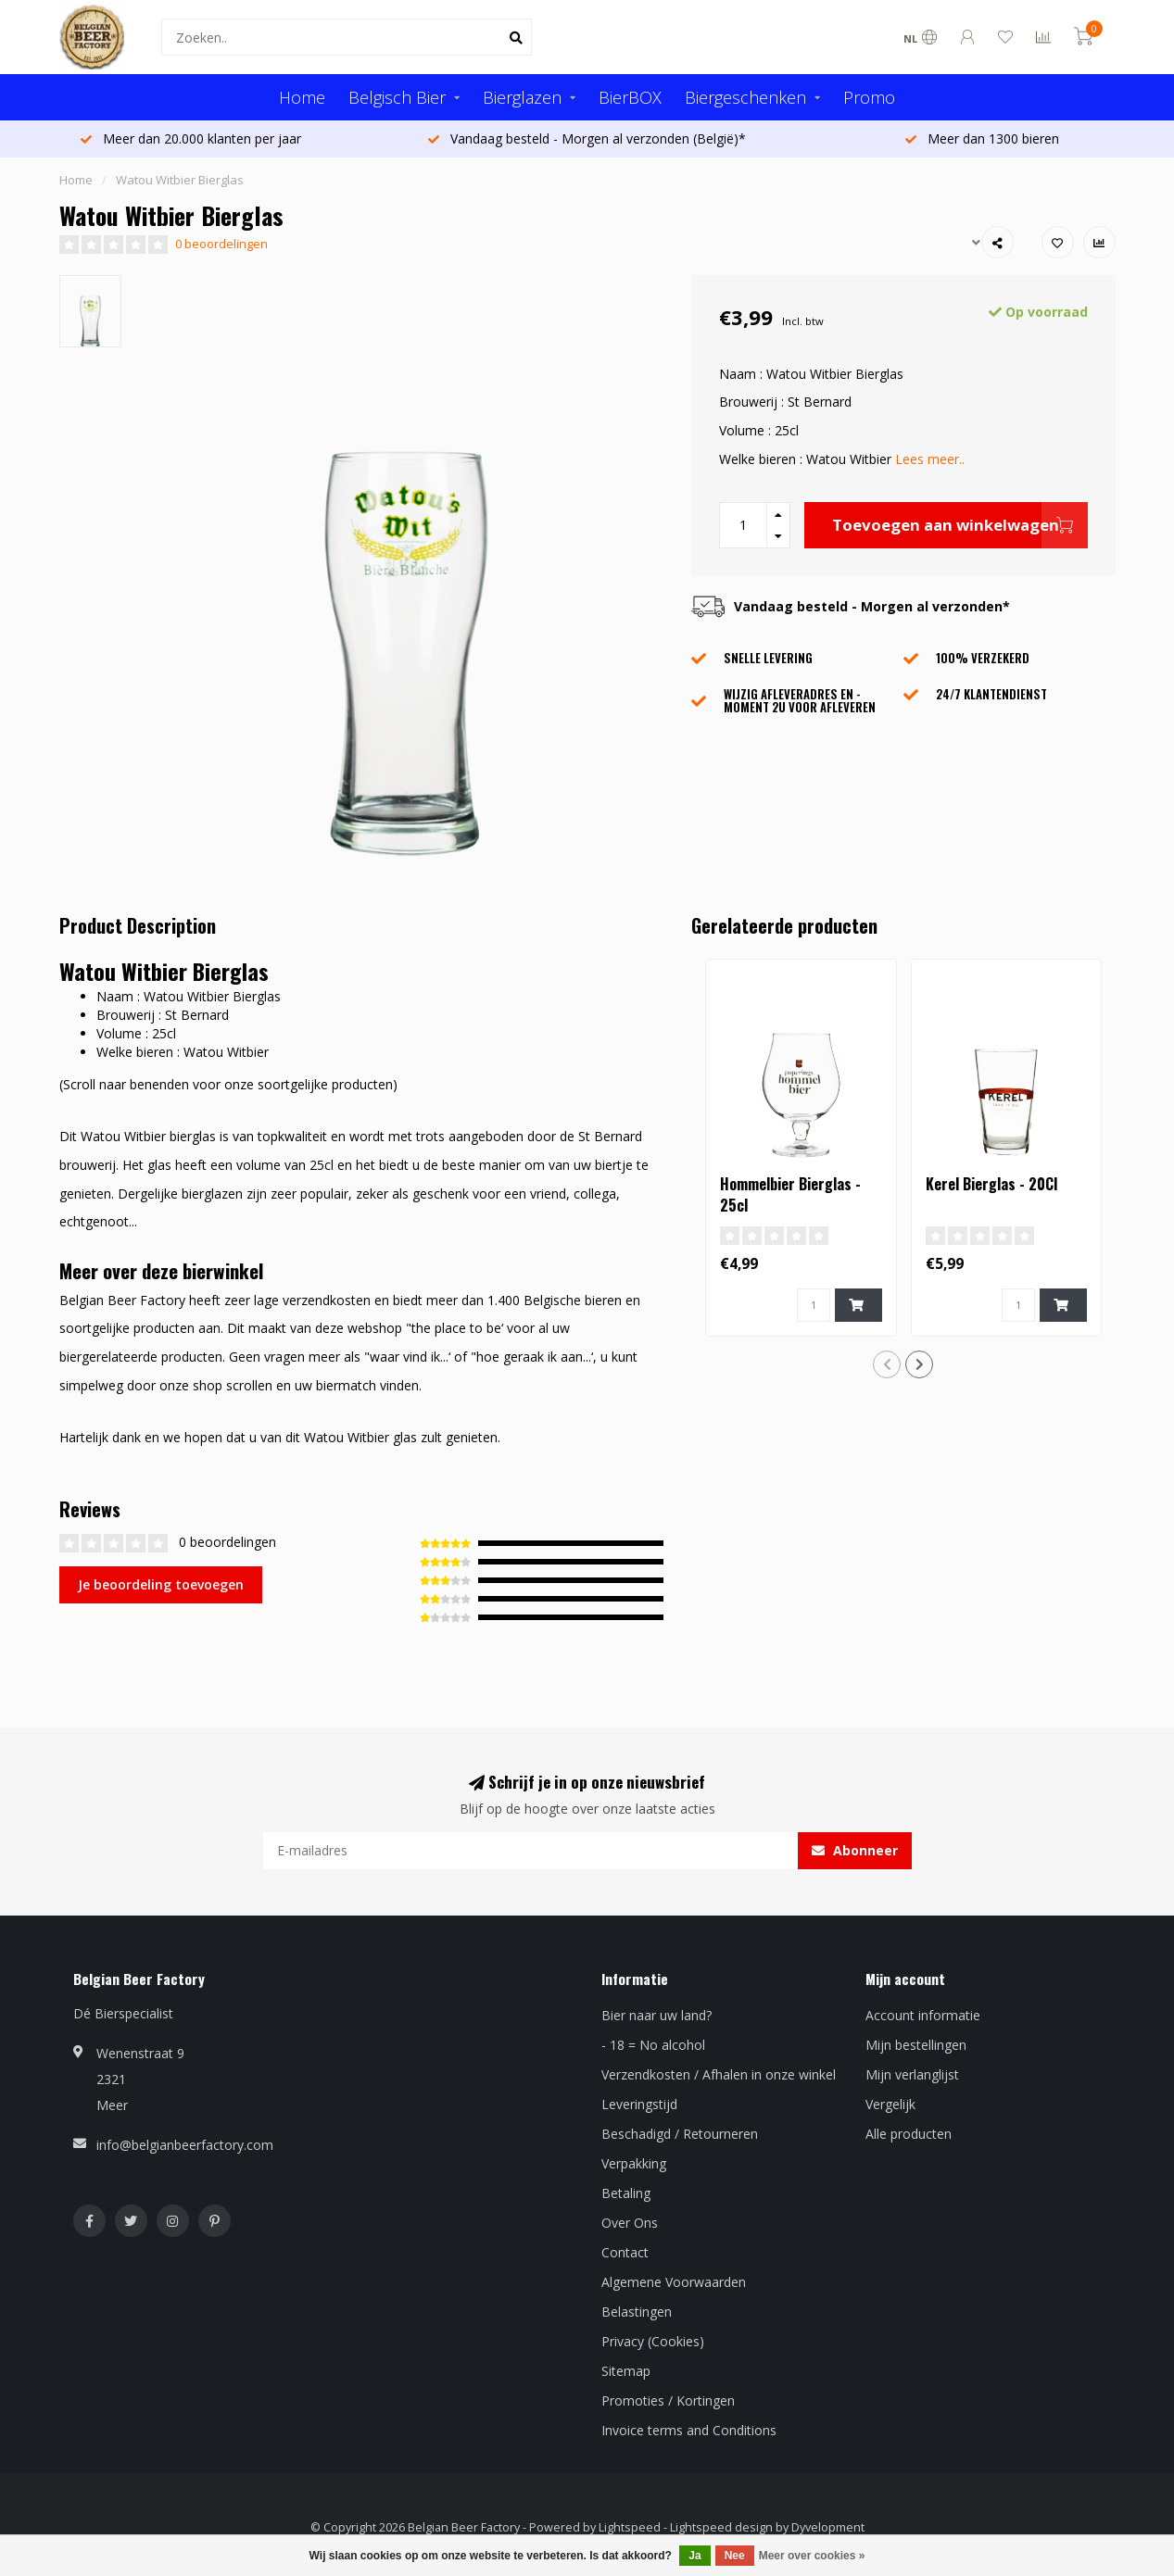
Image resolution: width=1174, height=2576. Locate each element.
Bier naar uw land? (656, 2015)
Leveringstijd (639, 2104)
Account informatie (922, 2015)
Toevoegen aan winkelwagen (959, 525)
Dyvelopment (828, 2527)
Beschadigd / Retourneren (679, 2133)
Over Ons (629, 2222)
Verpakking (633, 2163)
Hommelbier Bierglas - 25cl (790, 1194)
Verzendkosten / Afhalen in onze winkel (718, 2074)
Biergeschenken (745, 97)
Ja (694, 2555)
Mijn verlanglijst (912, 2074)
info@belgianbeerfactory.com (184, 2145)
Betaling (625, 2193)
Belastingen (636, 2311)
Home (302, 97)
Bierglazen (522, 97)
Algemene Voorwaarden (673, 2282)
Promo (869, 97)
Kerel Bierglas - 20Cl (991, 1184)
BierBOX (630, 97)
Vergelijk (890, 2104)
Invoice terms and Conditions (688, 2430)
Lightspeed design (721, 2527)
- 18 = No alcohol (653, 2045)
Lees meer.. (930, 459)
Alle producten (908, 2133)
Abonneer (855, 1850)
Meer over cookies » (812, 2555)
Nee (735, 2555)
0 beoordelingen (221, 244)
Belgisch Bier (397, 97)
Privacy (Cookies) (652, 2341)
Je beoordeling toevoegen (161, 1584)
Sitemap (625, 2371)
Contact (625, 2252)
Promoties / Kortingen (668, 2400)
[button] (887, 1364)
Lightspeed (630, 2527)
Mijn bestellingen (915, 2045)
